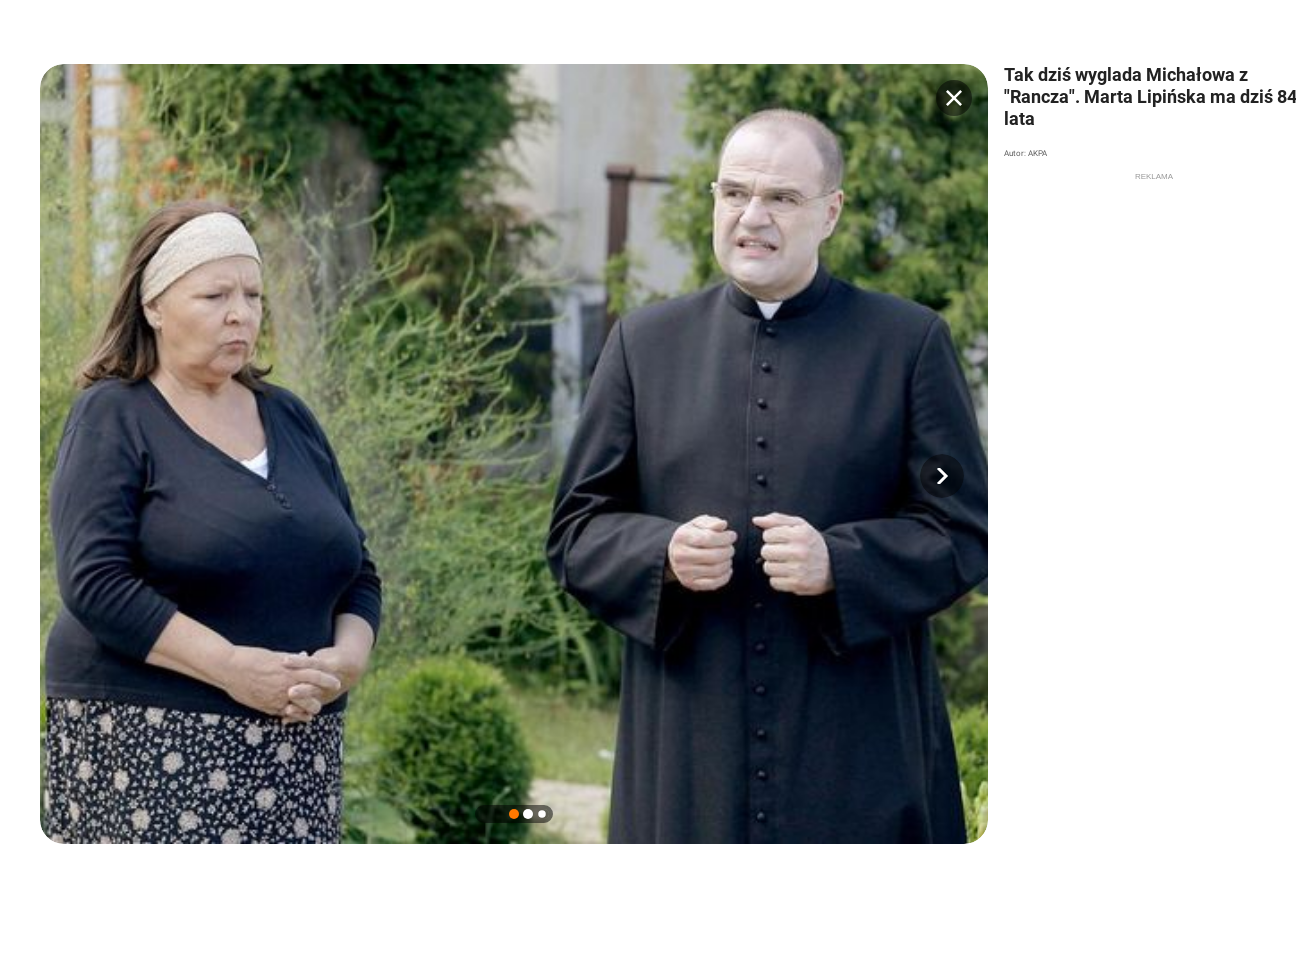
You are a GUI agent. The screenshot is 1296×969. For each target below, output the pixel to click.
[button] (942, 476)
